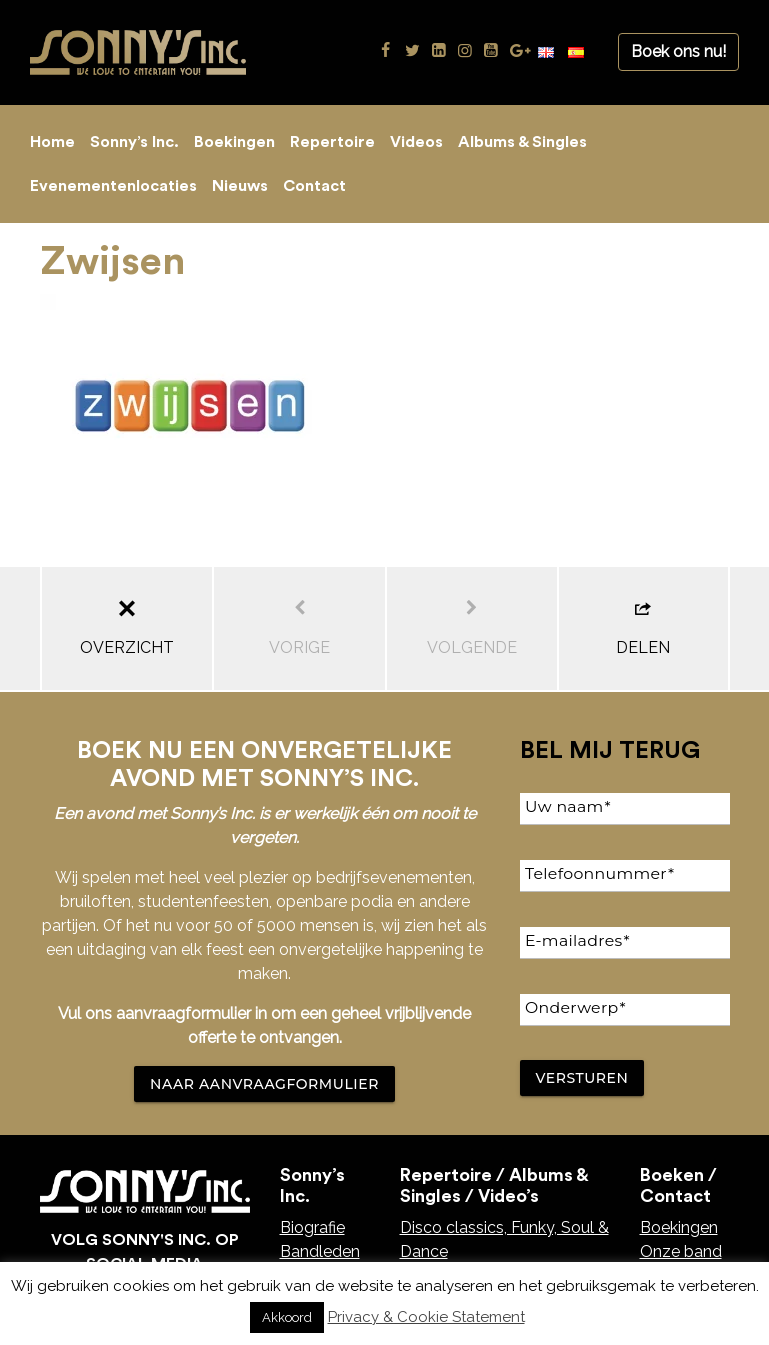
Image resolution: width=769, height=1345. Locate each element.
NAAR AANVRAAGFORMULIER (264, 1084)
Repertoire (332, 142)
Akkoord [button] (287, 1317)
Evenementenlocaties (113, 186)
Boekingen (234, 142)
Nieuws (240, 186)
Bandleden (320, 1251)
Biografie (312, 1227)
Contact (314, 186)
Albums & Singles (522, 142)
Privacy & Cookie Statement (426, 1317)
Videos (416, 142)
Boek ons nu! (678, 51)
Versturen (582, 1078)
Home (52, 142)
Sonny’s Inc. (134, 142)
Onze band (681, 1251)
